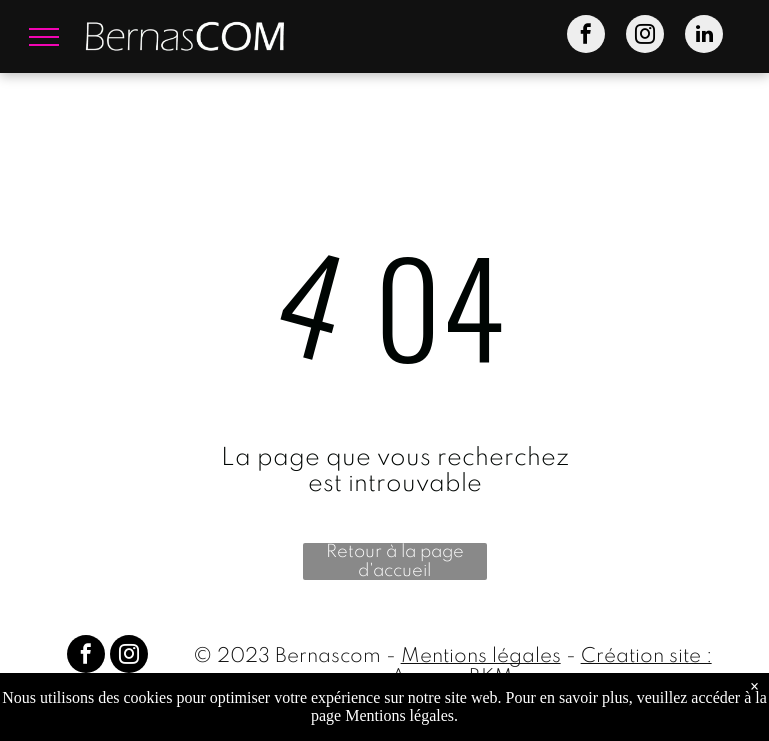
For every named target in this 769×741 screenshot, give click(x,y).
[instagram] (645, 36)
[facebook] (586, 36)
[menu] (44, 37)
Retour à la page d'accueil (395, 561)
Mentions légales (481, 657)
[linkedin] (704, 36)
